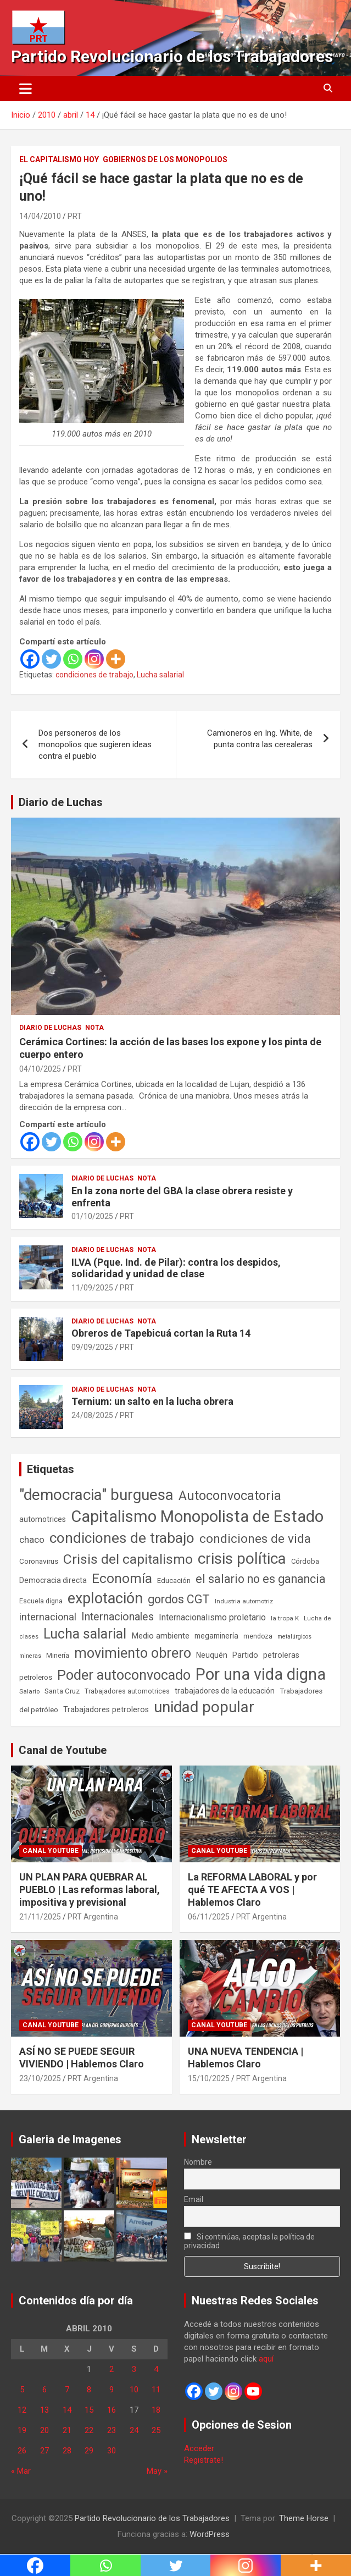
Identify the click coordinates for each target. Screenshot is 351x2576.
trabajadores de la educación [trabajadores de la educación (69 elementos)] (225, 1690)
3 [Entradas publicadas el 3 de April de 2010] (134, 2369)
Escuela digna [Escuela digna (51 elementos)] (41, 1601)
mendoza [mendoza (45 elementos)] (257, 1636)
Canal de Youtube (63, 1750)
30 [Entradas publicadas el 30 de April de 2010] (111, 2451)
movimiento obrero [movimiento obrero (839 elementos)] (132, 1653)
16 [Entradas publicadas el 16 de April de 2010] (111, 2410)
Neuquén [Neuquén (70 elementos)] (211, 1655)
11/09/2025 (92, 1287)
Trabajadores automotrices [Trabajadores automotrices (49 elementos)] (127, 1691)
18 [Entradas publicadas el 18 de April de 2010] (156, 2410)
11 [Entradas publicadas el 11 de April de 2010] (156, 2390)
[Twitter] (51, 659)
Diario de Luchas (61, 802)
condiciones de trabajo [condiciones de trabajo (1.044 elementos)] (121, 1538)
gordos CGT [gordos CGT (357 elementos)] (179, 1599)
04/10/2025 (40, 1068)
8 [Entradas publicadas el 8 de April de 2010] (89, 2390)
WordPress (210, 2534)
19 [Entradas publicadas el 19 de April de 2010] (22, 2430)
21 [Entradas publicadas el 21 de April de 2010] (67, 2430)
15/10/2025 (209, 2078)
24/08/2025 (92, 1415)
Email (193, 2199)
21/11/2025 (40, 1916)
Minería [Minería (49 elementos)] (57, 1655)
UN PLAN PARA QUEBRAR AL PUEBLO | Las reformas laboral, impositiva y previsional (89, 1889)
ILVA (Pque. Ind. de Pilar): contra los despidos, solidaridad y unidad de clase (176, 1268)
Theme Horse (303, 2518)
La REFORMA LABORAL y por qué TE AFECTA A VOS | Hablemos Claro (252, 1889)
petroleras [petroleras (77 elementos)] (281, 1655)
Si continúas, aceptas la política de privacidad (249, 2241)
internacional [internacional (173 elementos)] (47, 1617)
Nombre (198, 2162)
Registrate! (203, 2460)
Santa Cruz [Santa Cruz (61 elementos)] (62, 1691)
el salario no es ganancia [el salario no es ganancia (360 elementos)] (261, 1579)
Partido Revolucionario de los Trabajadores (172, 56)
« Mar (21, 2471)
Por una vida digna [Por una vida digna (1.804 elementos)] (261, 1674)
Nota (94, 1027)
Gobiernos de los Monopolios (165, 159)
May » (157, 2471)
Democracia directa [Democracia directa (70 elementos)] (53, 1580)
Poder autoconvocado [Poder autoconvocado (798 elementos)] (124, 1675)
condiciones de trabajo (94, 674)
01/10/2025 (92, 1216)
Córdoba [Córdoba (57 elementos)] (305, 1561)
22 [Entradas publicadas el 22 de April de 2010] (89, 2430)
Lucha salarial (160, 674)
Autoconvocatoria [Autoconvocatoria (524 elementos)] (230, 1495)
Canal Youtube (51, 1851)
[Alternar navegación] (25, 88)
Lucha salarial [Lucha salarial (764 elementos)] (84, 1634)
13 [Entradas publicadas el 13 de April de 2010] (44, 2410)
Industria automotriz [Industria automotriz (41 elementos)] (244, 1601)
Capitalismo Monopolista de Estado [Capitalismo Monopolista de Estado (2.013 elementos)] (197, 1516)
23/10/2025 (40, 2078)
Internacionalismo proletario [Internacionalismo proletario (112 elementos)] (212, 1617)
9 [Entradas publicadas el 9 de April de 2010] (111, 2390)
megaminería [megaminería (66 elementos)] (216, 1635)
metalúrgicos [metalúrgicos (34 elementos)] (294, 1636)
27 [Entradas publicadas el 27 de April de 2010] (44, 2451)
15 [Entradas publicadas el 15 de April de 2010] (89, 2410)
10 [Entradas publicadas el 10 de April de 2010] (134, 2390)
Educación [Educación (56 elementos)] (174, 1580)
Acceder (199, 2448)
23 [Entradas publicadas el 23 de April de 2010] (111, 2430)
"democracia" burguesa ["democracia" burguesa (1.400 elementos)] (96, 1495)
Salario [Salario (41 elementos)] (29, 1691)
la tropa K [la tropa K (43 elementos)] (285, 1618)
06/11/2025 (209, 1916)
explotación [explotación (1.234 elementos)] (105, 1598)
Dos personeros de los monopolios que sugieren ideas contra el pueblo (95, 744)
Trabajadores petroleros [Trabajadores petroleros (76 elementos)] (106, 1709)
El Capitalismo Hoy (59, 159)
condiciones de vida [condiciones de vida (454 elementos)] (255, 1538)
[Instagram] (94, 659)
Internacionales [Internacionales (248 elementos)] (117, 1616)
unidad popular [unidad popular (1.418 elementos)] (204, 1707)
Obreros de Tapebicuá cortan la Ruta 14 (160, 1333)
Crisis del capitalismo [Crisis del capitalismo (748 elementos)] (128, 1559)
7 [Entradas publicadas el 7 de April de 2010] (67, 2390)
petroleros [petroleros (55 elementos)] (35, 1677)
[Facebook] (30, 659)
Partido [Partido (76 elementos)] (245, 1655)
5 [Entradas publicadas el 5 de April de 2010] (22, 2390)
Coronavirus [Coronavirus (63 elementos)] (38, 1561)
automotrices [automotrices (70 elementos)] (42, 1519)
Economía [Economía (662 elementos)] (122, 1578)
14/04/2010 (40, 216)
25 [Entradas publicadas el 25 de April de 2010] (156, 2430)
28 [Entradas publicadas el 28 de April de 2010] (67, 2451)
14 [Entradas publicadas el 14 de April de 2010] (67, 2410)
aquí (266, 2359)
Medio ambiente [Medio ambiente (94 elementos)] (160, 1636)
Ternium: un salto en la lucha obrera (152, 1401)
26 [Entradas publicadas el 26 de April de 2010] (22, 2451)
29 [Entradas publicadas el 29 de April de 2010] (89, 2451)
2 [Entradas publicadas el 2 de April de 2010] (111, 2369)
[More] (115, 659)
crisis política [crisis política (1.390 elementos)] (242, 1558)
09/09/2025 (92, 1347)
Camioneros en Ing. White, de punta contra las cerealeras (260, 738)
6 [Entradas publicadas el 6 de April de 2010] (44, 2390)
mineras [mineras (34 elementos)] (30, 1655)
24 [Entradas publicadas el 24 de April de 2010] (134, 2430)
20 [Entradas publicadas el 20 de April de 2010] (44, 2430)
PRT (75, 216)
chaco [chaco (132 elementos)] (31, 1539)
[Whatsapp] (72, 659)
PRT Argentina (93, 1916)
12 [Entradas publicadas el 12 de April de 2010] (22, 2410)
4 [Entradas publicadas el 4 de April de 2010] (156, 2369)
